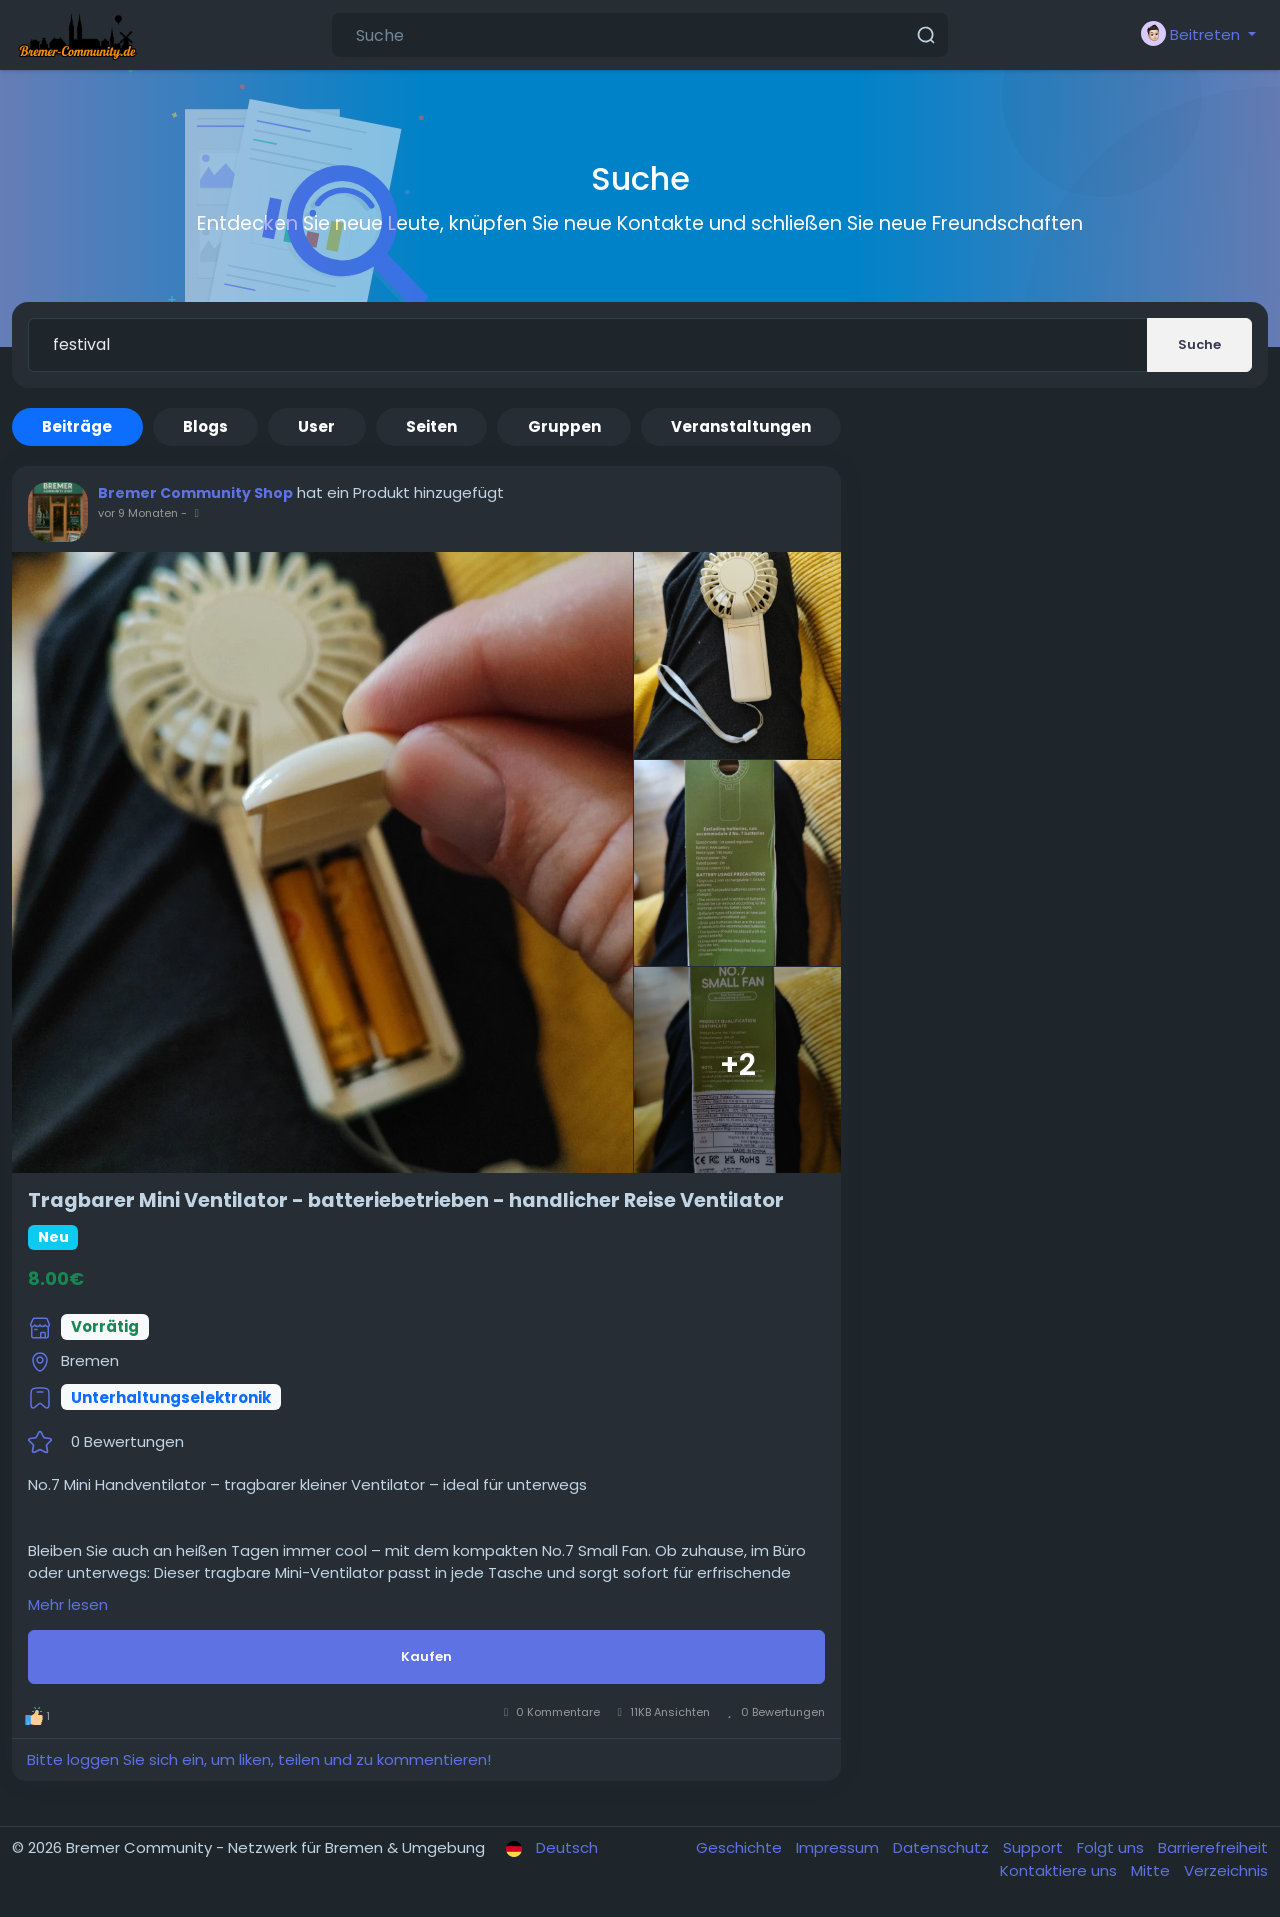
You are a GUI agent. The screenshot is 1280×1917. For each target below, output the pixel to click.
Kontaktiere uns (1060, 1870)
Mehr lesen (68, 1604)
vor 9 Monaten (138, 513)
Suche (1199, 344)
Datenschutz (943, 1847)
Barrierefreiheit (1213, 1847)
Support (1035, 1847)
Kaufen (426, 1656)
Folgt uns (1112, 1847)
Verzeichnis (1226, 1870)
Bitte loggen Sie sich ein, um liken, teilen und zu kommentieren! (259, 1759)
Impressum (839, 1847)
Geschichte (741, 1847)
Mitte (1152, 1870)
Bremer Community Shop (195, 493)
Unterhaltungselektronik (171, 1397)
